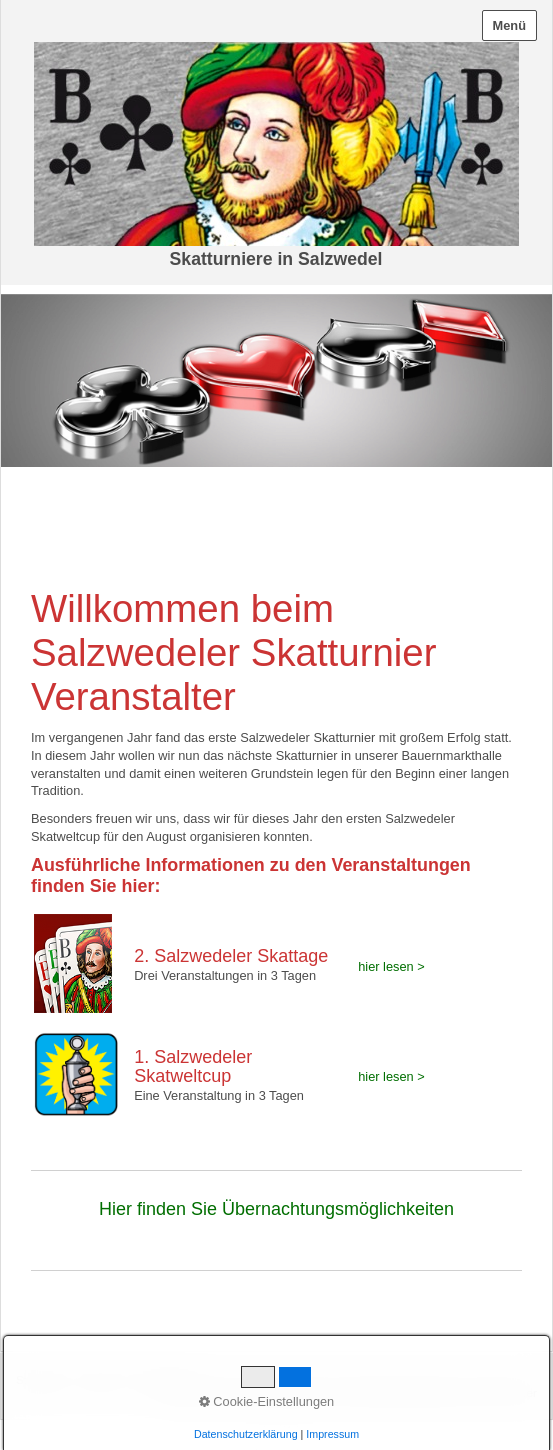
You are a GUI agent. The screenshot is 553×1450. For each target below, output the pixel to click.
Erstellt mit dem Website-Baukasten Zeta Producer (405, 1392)
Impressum (161, 1379)
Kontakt (99, 1379)
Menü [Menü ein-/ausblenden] (509, 25)
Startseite (41, 1379)
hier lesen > (391, 966)
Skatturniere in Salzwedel (276, 259)
